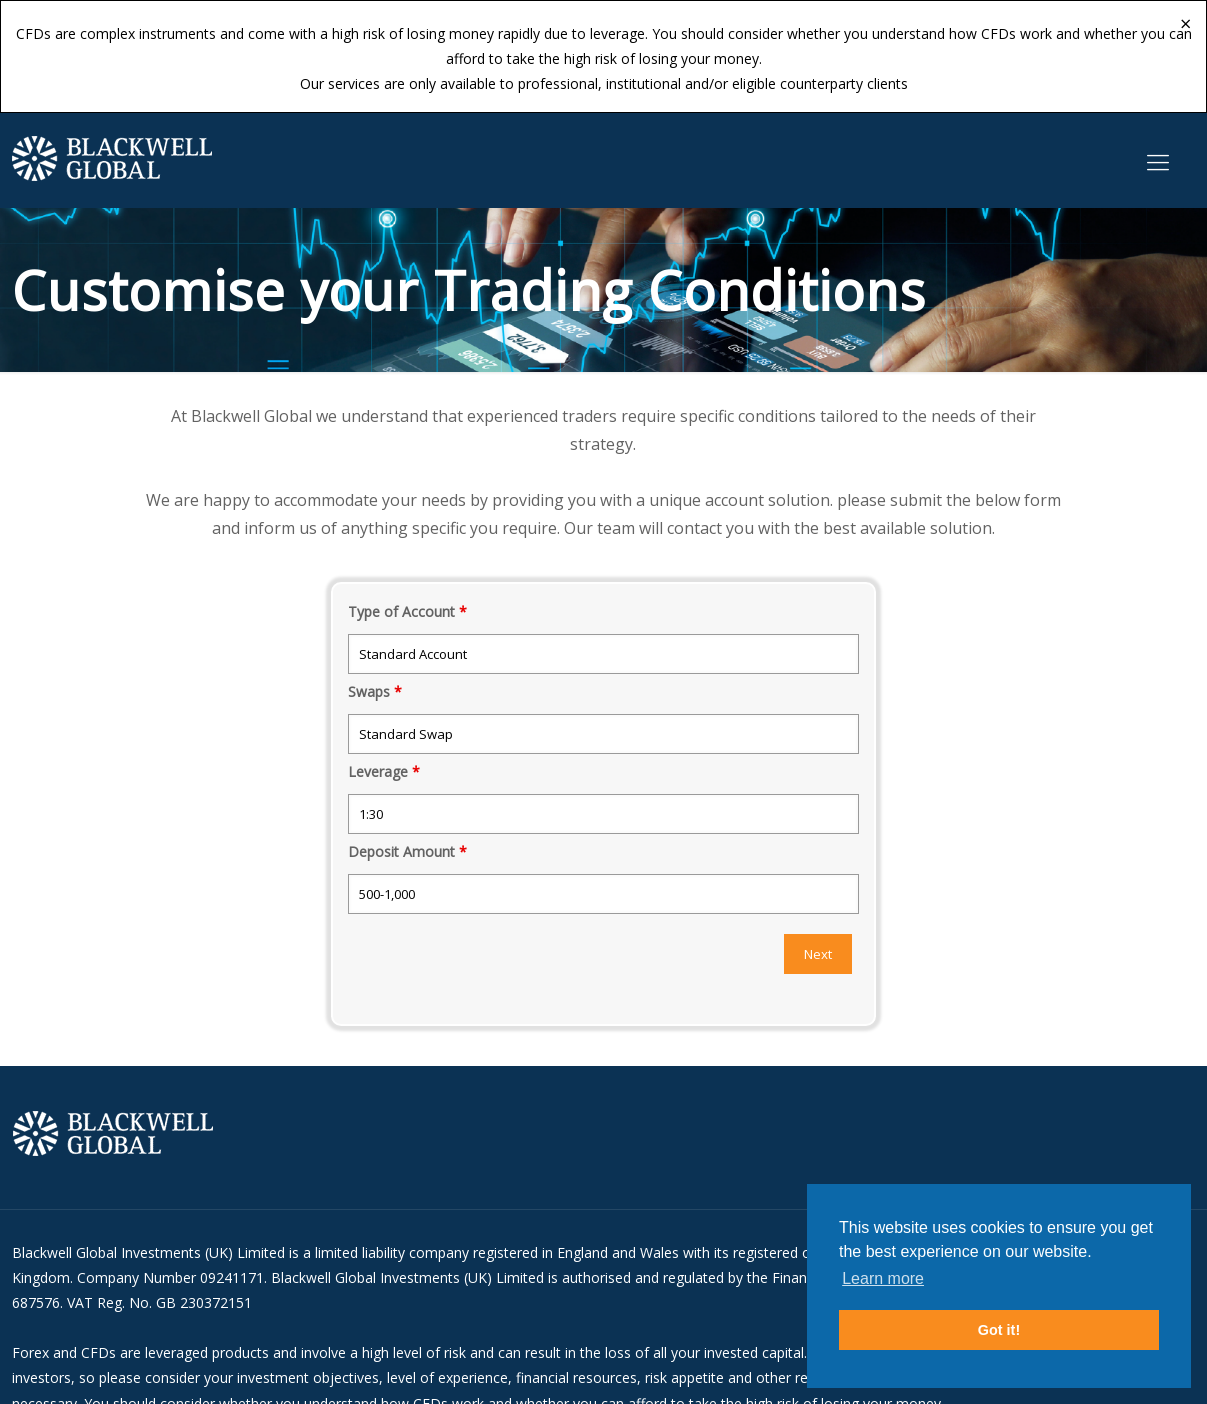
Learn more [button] (883, 1278)
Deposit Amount (407, 851)
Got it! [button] (999, 1330)
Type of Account (407, 611)
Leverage (384, 771)
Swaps (375, 691)
